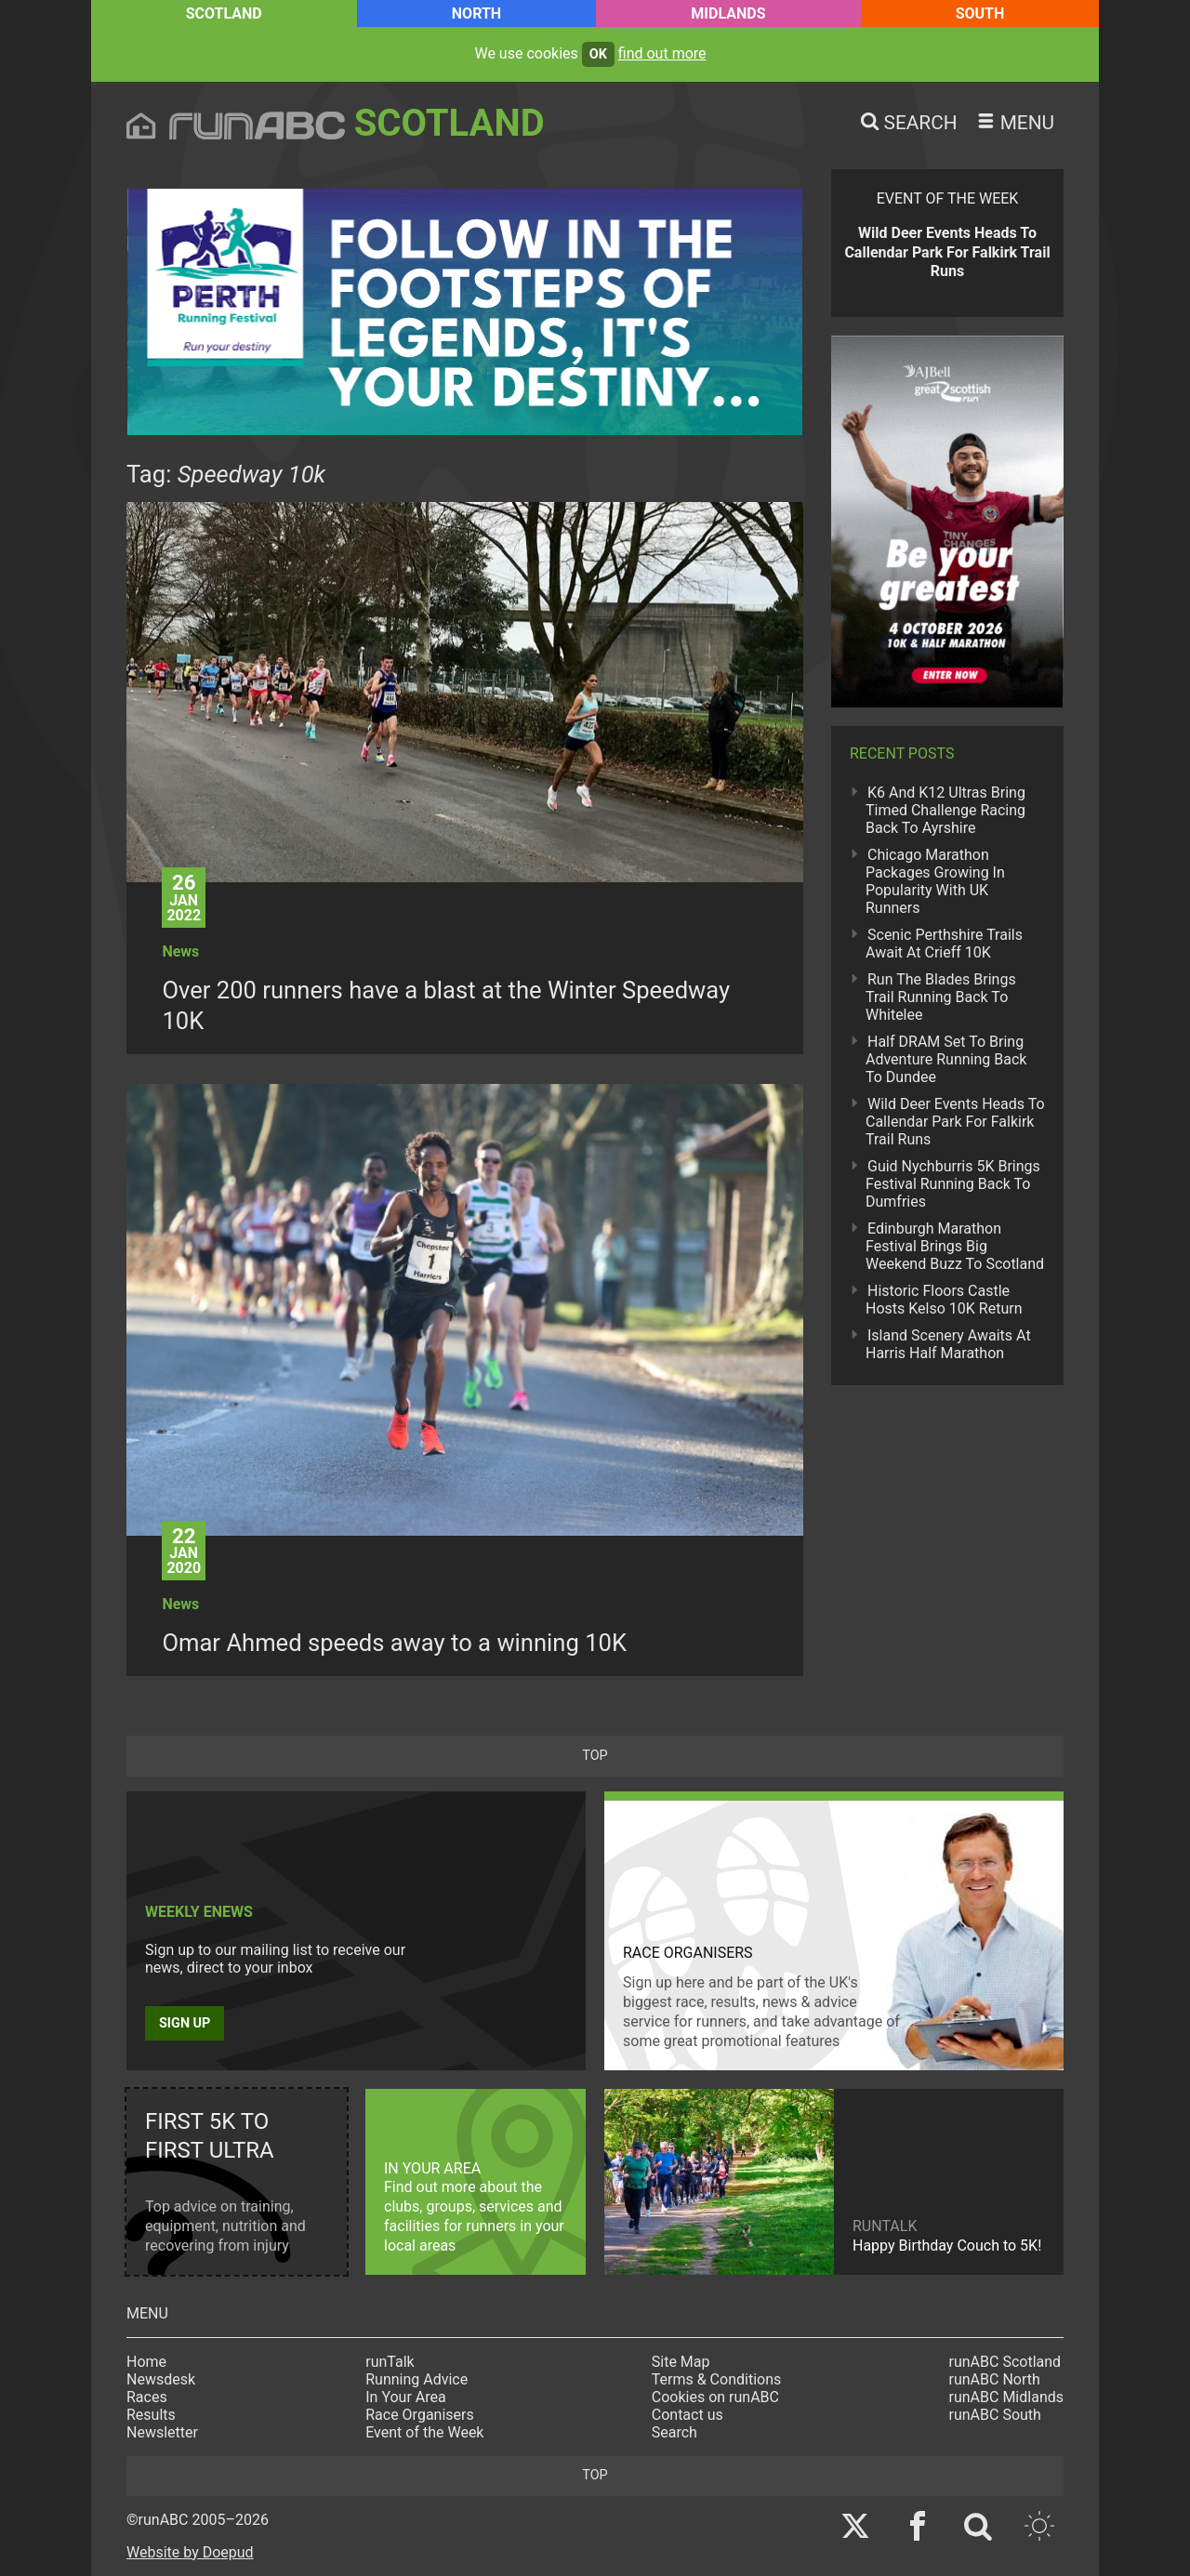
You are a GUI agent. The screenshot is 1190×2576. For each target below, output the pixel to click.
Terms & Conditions (717, 2379)
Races (146, 2397)
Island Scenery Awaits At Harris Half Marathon (948, 1344)
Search (674, 2432)
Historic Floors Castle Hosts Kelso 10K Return (944, 1299)
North (476, 13)
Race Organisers (419, 2415)
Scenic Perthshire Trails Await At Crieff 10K (944, 943)
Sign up (184, 2023)
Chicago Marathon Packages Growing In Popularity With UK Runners (935, 881)
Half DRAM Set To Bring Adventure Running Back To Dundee (946, 1059)
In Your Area (405, 2397)
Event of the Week (424, 2432)
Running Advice (416, 2379)
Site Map (681, 2362)
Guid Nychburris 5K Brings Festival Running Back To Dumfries (953, 1183)
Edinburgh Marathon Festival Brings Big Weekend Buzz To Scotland (955, 1246)
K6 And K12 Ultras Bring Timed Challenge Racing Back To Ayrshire (945, 810)
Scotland (224, 13)
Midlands (728, 13)
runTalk (389, 2362)
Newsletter (162, 2432)
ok (598, 54)
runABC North (994, 2379)
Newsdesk (160, 2379)
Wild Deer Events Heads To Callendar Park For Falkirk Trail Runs (955, 1121)
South (980, 13)
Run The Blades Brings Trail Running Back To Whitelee (941, 997)
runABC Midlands (1006, 2397)
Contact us (687, 2415)
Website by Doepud (190, 2552)
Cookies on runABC (715, 2397)
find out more (662, 53)
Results (151, 2415)
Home (146, 2362)
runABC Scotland (1005, 2362)
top (594, 1756)
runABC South (995, 2415)
